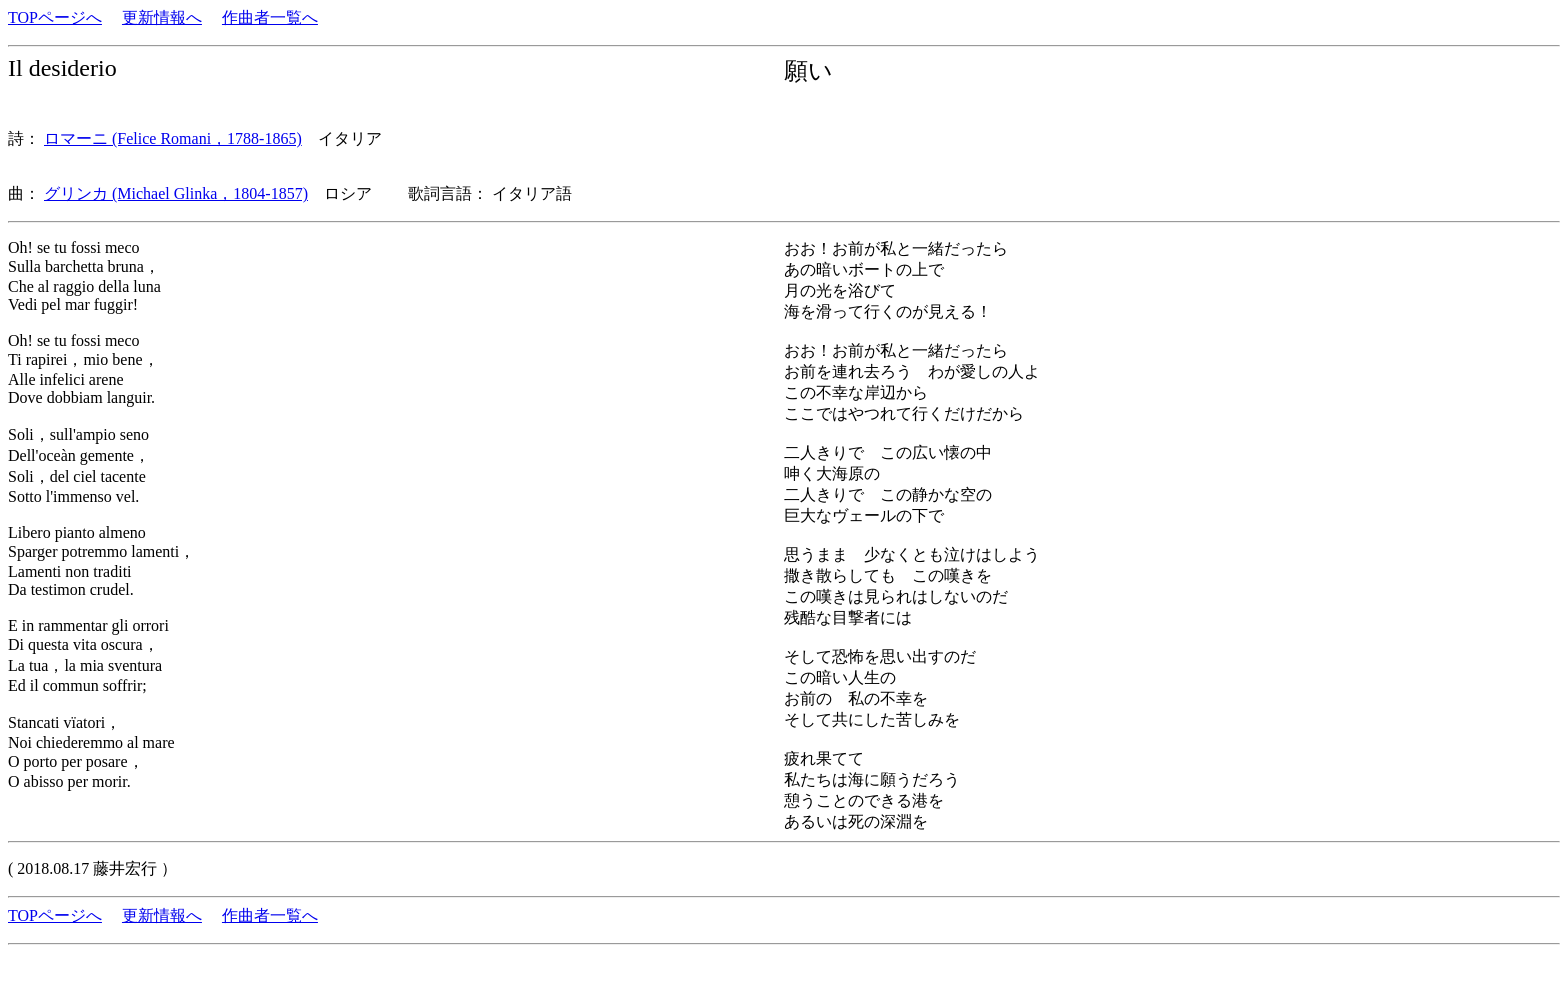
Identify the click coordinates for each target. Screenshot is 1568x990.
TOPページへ (55, 17)
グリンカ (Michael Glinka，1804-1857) (176, 193)
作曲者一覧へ (270, 17)
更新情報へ (162, 17)
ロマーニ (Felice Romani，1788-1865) (173, 138)
